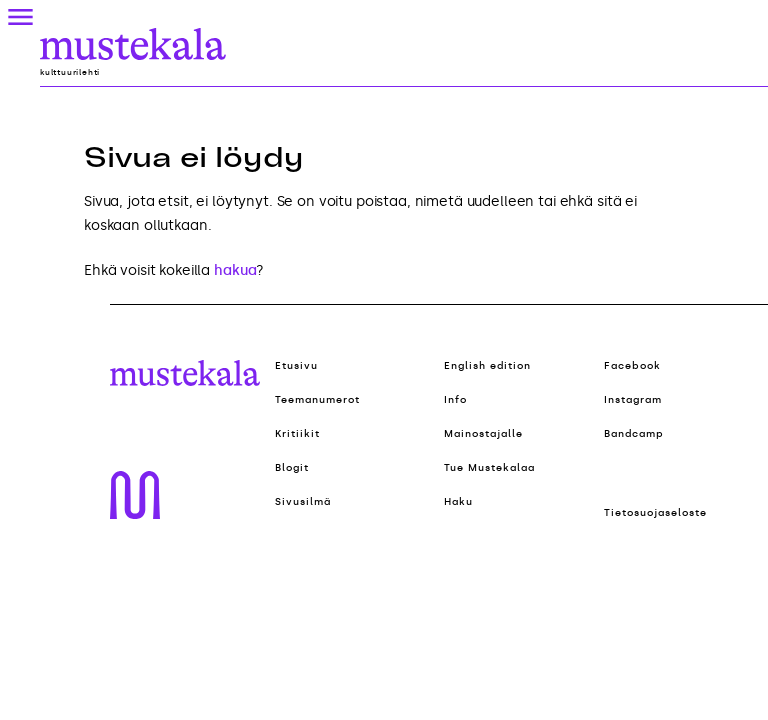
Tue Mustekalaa (489, 468)
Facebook (632, 366)
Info (455, 400)
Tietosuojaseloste (655, 513)
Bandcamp (634, 434)
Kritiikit (297, 434)
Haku (458, 502)
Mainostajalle (483, 434)
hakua (235, 270)
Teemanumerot (317, 400)
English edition (487, 366)
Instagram (633, 400)
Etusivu (296, 366)
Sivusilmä (303, 502)
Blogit (292, 468)
